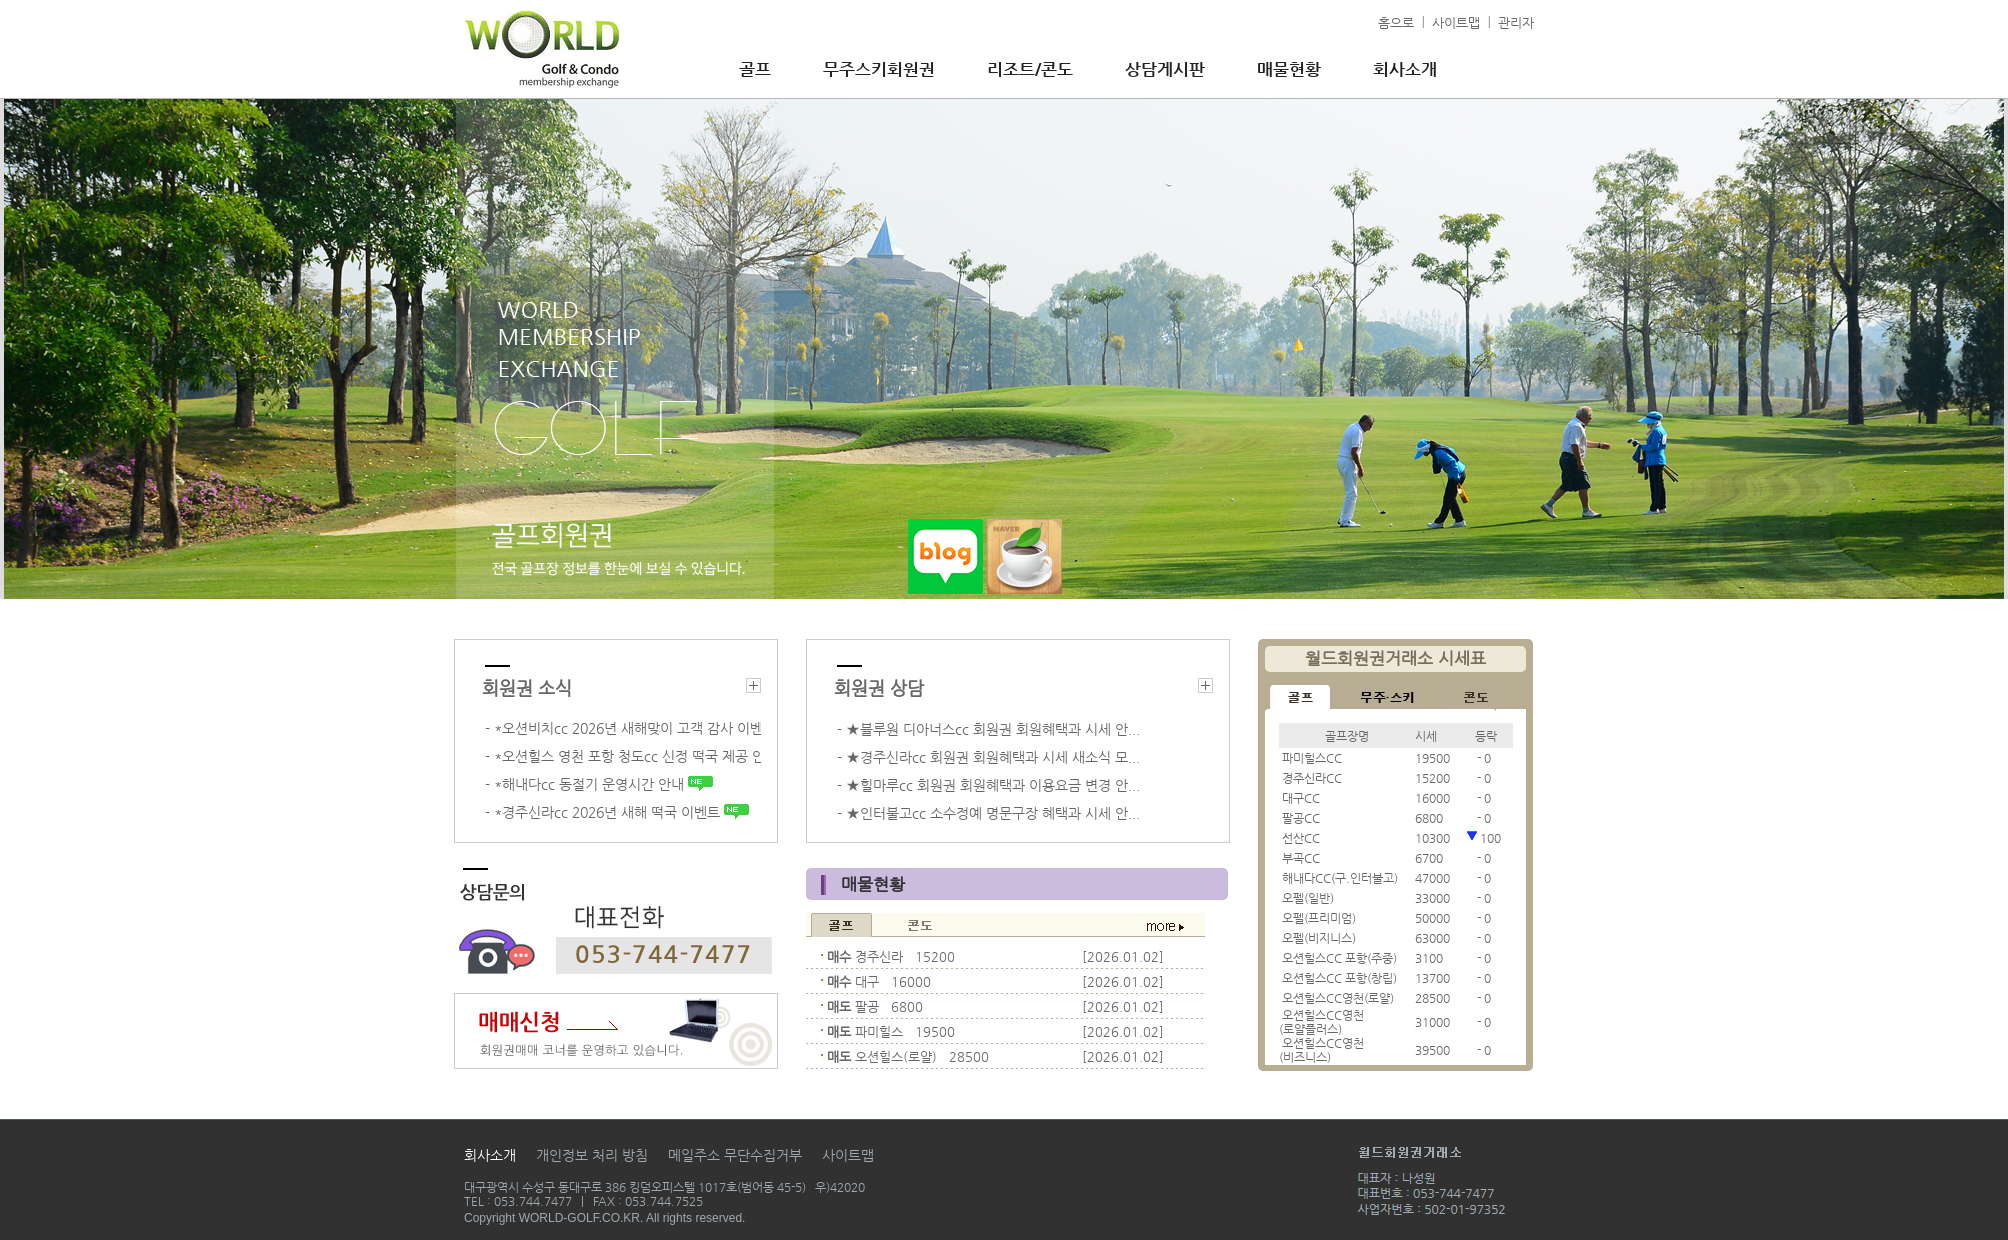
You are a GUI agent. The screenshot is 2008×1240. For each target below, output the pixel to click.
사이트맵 (1456, 22)
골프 (755, 69)
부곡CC (1301, 858)
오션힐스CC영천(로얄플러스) (1321, 1022)
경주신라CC (1312, 778)
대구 (867, 981)
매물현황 (1289, 69)
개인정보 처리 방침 (592, 1155)
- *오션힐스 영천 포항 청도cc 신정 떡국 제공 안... (623, 756)
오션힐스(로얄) (896, 1056)
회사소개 (1405, 69)
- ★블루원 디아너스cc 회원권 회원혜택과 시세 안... (988, 729)
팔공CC (1301, 818)
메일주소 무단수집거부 (735, 1155)
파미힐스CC (1312, 758)
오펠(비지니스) (1319, 938)
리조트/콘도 (1030, 69)
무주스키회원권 (879, 69)
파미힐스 (879, 1031)
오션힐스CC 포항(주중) (1339, 958)
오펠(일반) (1308, 898)
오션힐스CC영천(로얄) (1338, 998)
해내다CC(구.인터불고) (1340, 878)
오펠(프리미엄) (1319, 918)
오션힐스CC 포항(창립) (1339, 978)
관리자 (1516, 22)
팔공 (867, 1006)
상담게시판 (1165, 69)
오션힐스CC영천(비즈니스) (1321, 1050)
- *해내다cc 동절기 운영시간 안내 (599, 784)
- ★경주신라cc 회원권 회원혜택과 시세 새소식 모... (988, 757)
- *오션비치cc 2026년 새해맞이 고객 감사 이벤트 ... (623, 728)
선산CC (1301, 838)
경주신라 (879, 956)
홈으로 (1396, 22)
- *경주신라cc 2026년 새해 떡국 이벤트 (617, 812)
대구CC (1301, 798)
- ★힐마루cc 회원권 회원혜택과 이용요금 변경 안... (988, 785)
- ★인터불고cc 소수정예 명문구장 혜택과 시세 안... (988, 813)
